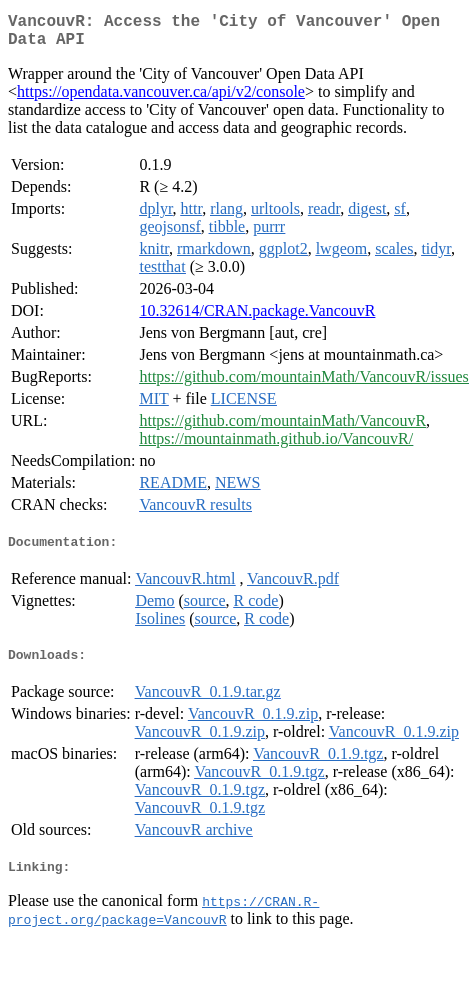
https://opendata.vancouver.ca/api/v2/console (161, 99)
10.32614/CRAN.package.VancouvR (257, 318)
